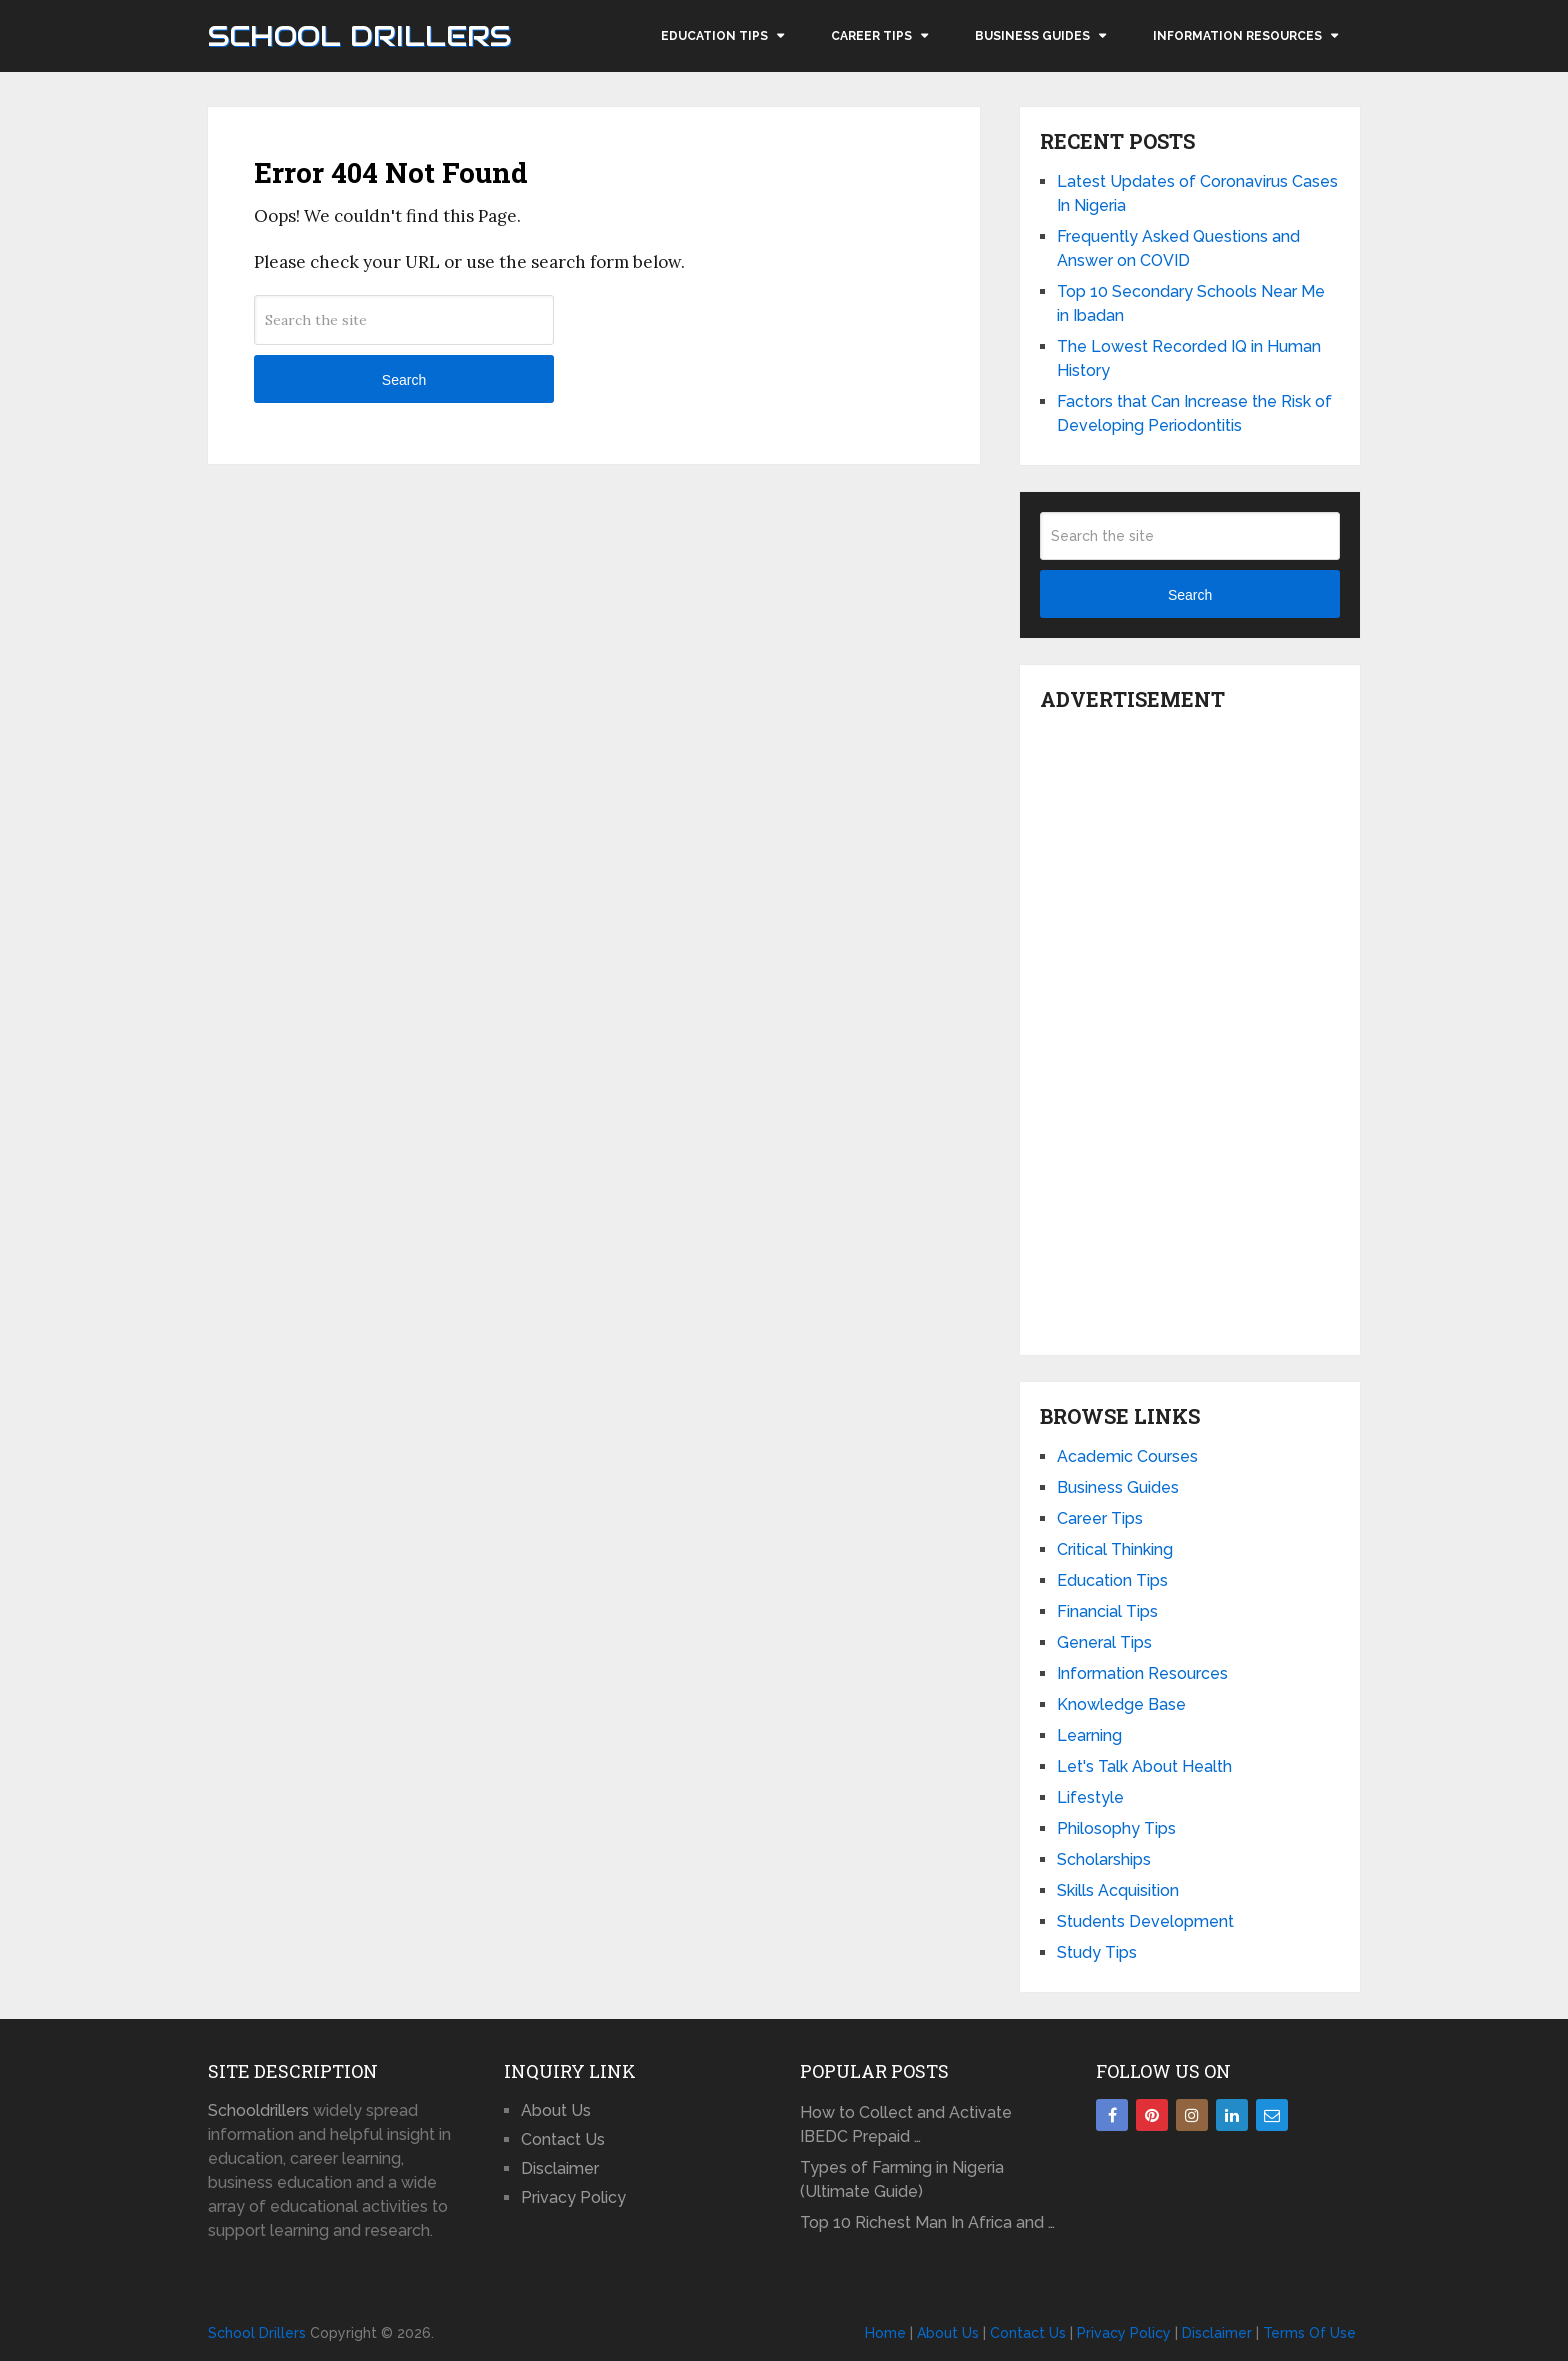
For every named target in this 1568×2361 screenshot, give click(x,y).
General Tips (1104, 1642)
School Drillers (359, 36)
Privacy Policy (573, 2197)
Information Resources (1237, 36)
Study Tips (1097, 1952)
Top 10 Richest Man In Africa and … (927, 2222)
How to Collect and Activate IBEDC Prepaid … (906, 2124)
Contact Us (563, 2139)
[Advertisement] (1190, 1028)
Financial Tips (1107, 1611)
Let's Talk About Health (1144, 1766)
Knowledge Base (1121, 1704)
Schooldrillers (258, 2110)
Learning (1089, 1735)
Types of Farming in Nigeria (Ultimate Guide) (902, 2179)
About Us (556, 2110)
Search (404, 380)
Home (885, 2333)
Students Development (1145, 1921)
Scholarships (1104, 1859)
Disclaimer (560, 2168)
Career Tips (871, 36)
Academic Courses (1127, 1456)
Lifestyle (1090, 1797)
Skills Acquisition (1118, 1890)
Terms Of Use (1309, 2333)
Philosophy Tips (1116, 1828)
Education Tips (714, 36)
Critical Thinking (1115, 1549)
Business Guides (1032, 36)
